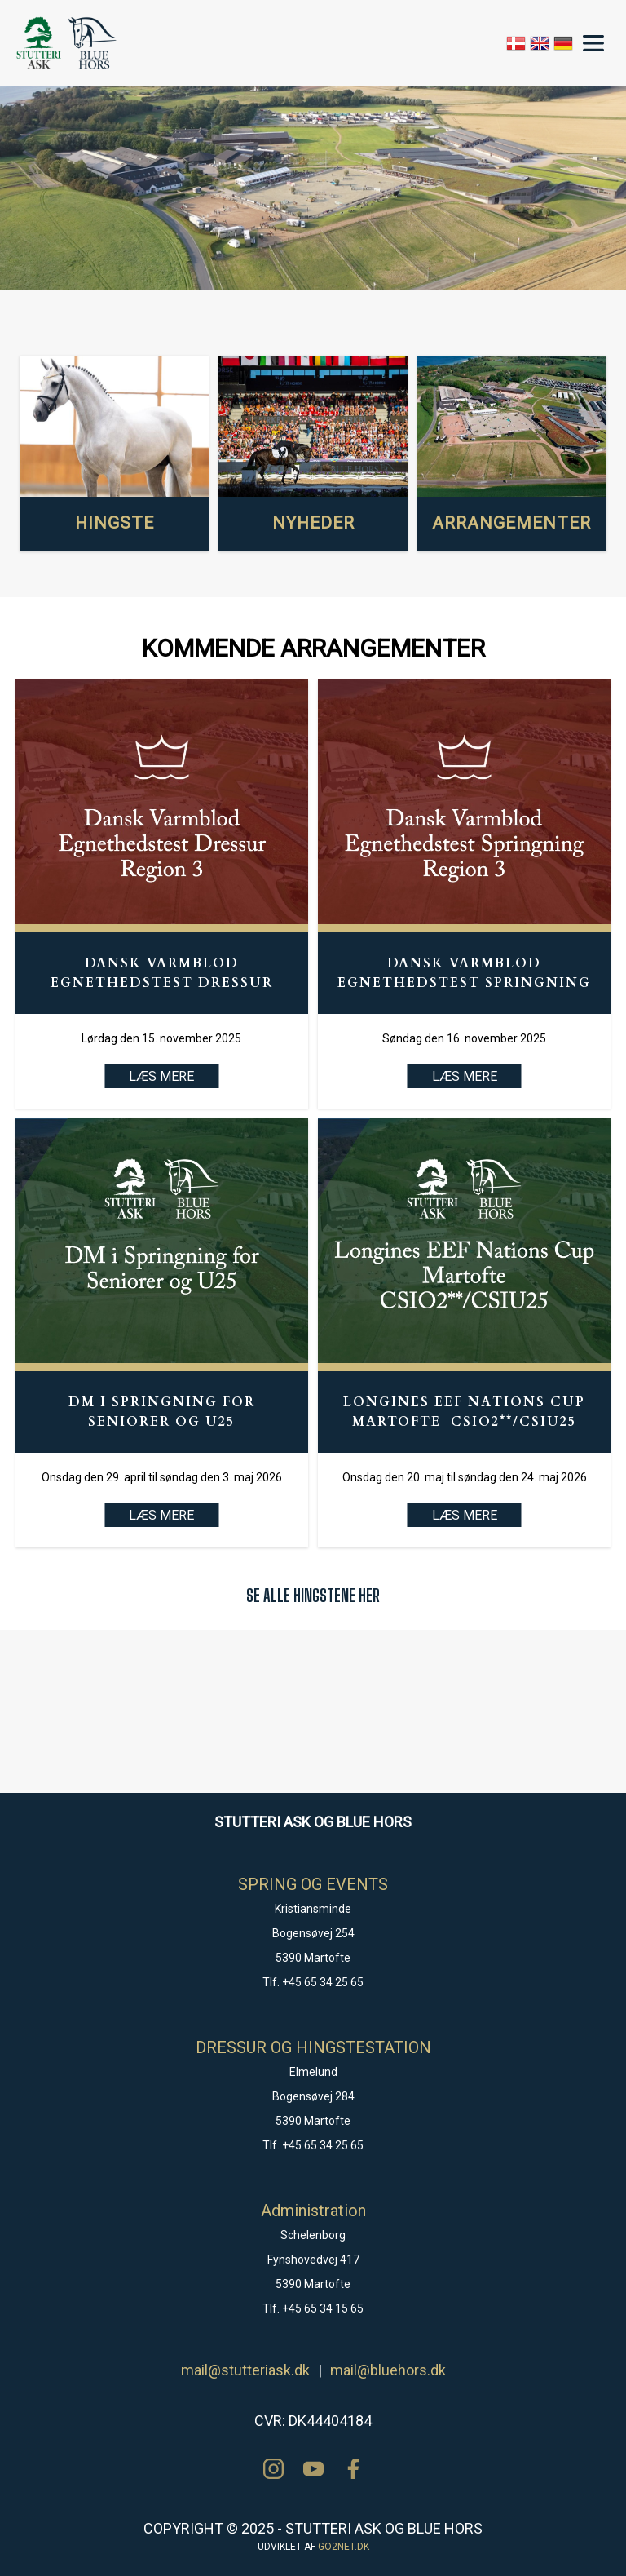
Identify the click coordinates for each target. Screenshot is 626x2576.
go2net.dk (343, 2546)
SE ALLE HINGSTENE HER (313, 1595)
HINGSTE (114, 523)
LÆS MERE (464, 1076)
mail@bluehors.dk (388, 2370)
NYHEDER (313, 523)
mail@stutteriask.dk (245, 2370)
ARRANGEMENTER (511, 523)
